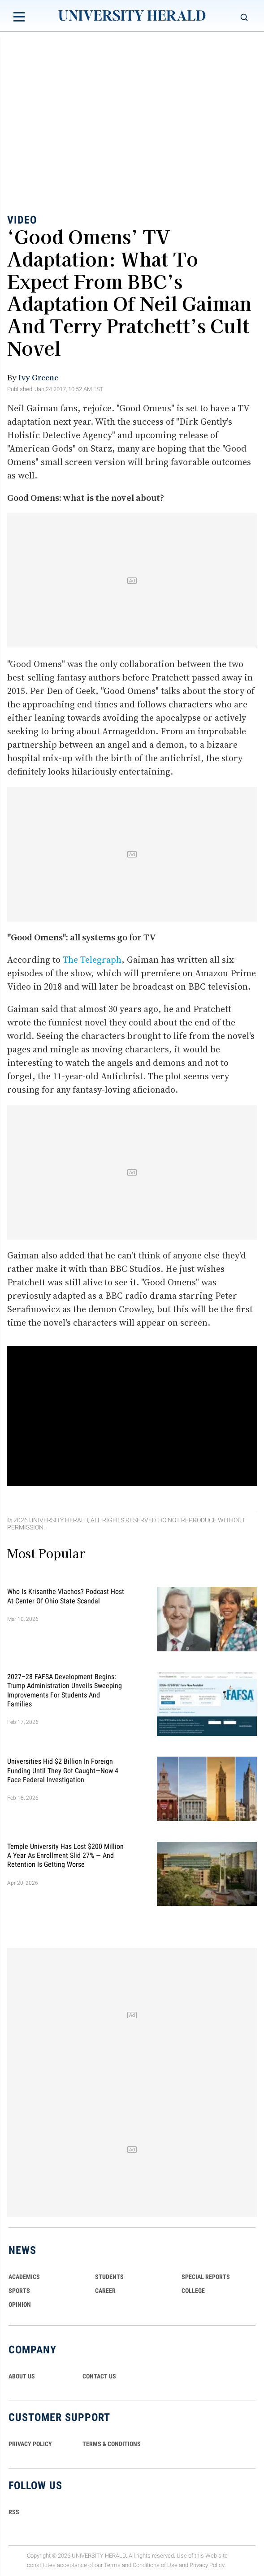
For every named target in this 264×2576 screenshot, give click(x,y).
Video (22, 219)
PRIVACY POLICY (30, 2443)
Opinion (20, 2304)
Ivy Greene (38, 377)
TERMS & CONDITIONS (111, 2443)
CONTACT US (99, 2376)
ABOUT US (22, 2376)
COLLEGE (193, 2290)
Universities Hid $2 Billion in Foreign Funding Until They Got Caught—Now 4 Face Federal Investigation (62, 1770)
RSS (14, 2512)
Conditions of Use (155, 2565)
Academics (24, 2276)
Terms (112, 2565)
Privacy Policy (207, 2565)
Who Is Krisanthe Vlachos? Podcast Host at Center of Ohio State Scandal (65, 1596)
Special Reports (206, 2276)
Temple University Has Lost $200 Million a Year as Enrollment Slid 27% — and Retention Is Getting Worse (65, 1855)
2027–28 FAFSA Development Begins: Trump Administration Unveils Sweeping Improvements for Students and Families (64, 1690)
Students (109, 2276)
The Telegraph (92, 959)
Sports (19, 2290)
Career (105, 2290)
